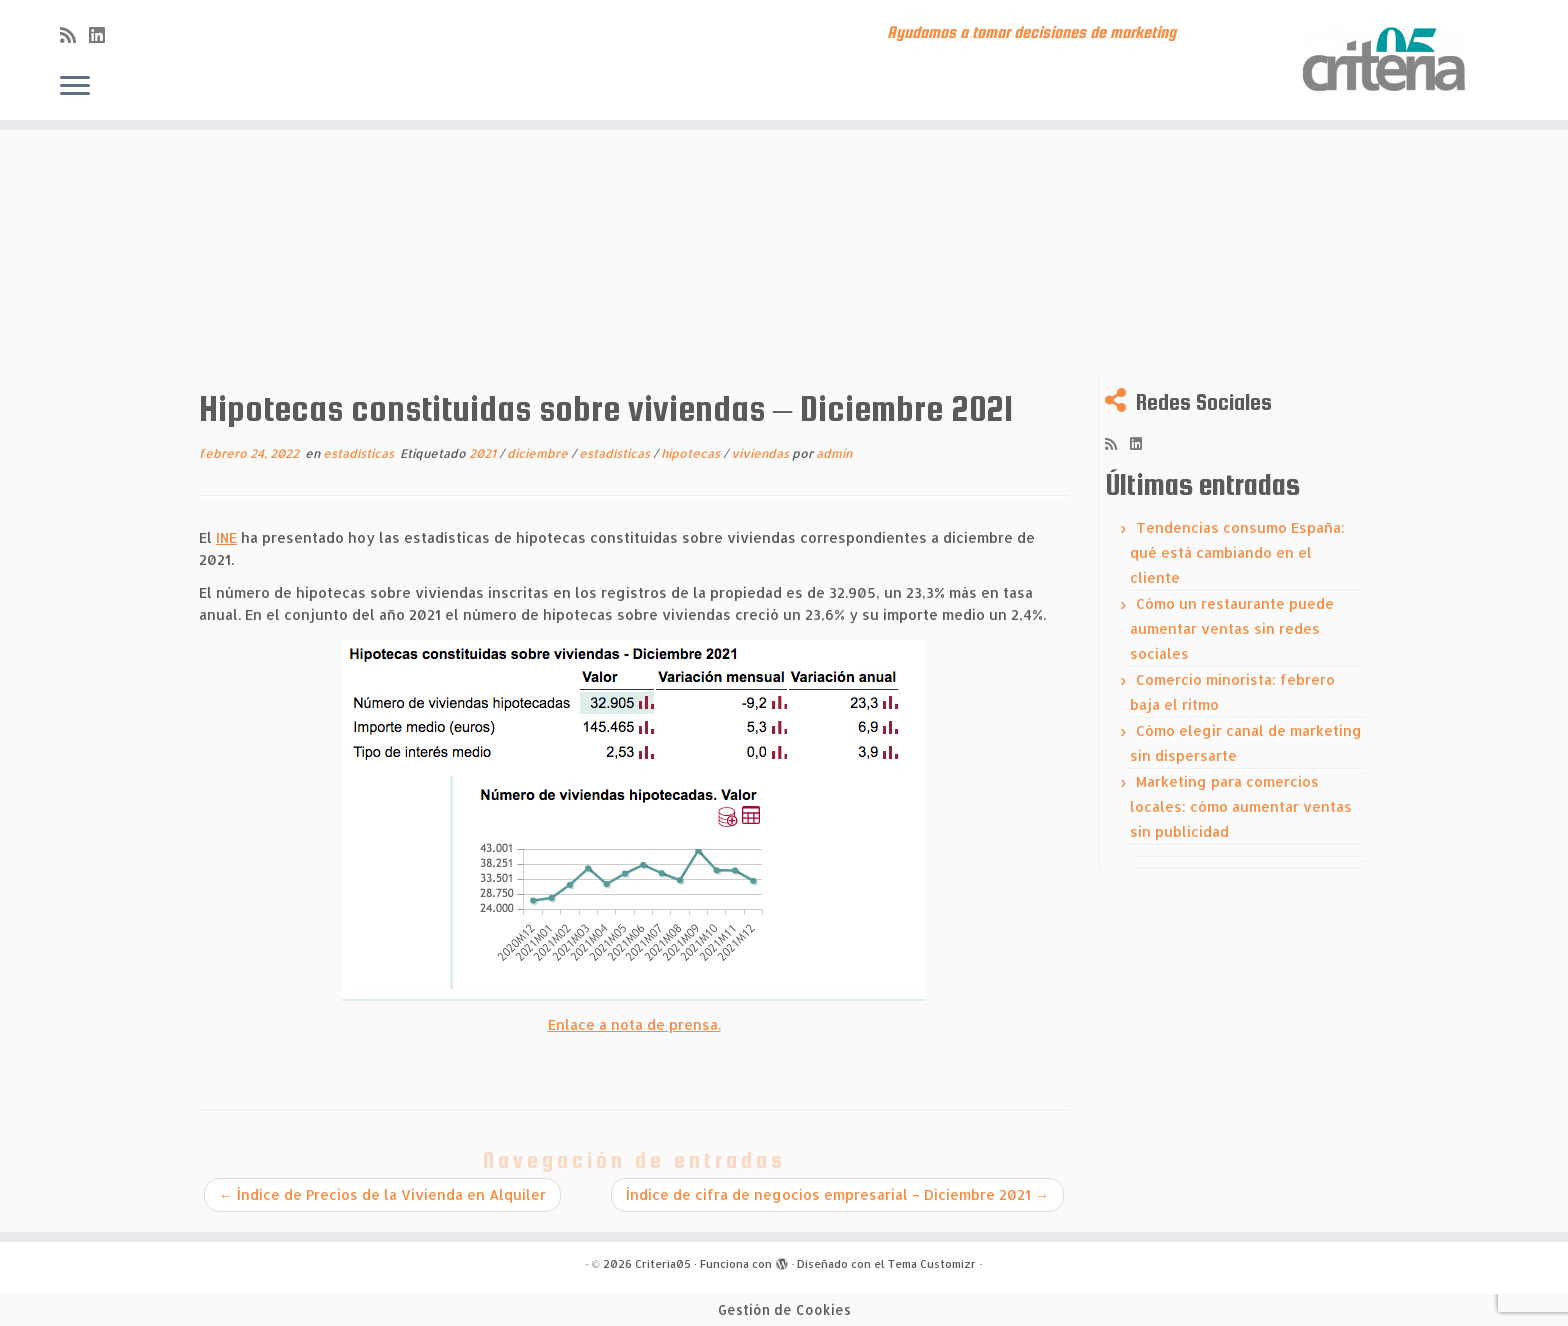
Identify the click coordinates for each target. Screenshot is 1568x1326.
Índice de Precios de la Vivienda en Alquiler (382, 1194)
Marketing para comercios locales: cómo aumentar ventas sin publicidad (1241, 806)
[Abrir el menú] (75, 87)
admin (834, 453)
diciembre (539, 453)
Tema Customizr (932, 1264)
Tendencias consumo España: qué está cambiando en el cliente (1237, 552)
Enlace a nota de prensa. (634, 1024)
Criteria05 (663, 1264)
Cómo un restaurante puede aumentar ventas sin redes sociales (1232, 628)
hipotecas (692, 453)
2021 (484, 453)
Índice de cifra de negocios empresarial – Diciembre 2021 (837, 1194)
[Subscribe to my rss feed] (74, 34)
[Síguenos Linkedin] (103, 34)
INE (226, 537)
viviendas (761, 453)
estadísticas (360, 453)
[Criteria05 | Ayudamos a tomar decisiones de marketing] (1387, 60)
